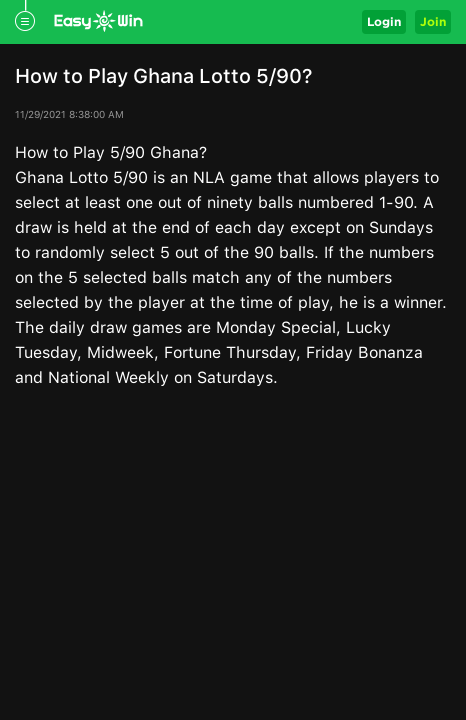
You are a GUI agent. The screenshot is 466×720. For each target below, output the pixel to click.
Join (433, 21)
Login (384, 21)
